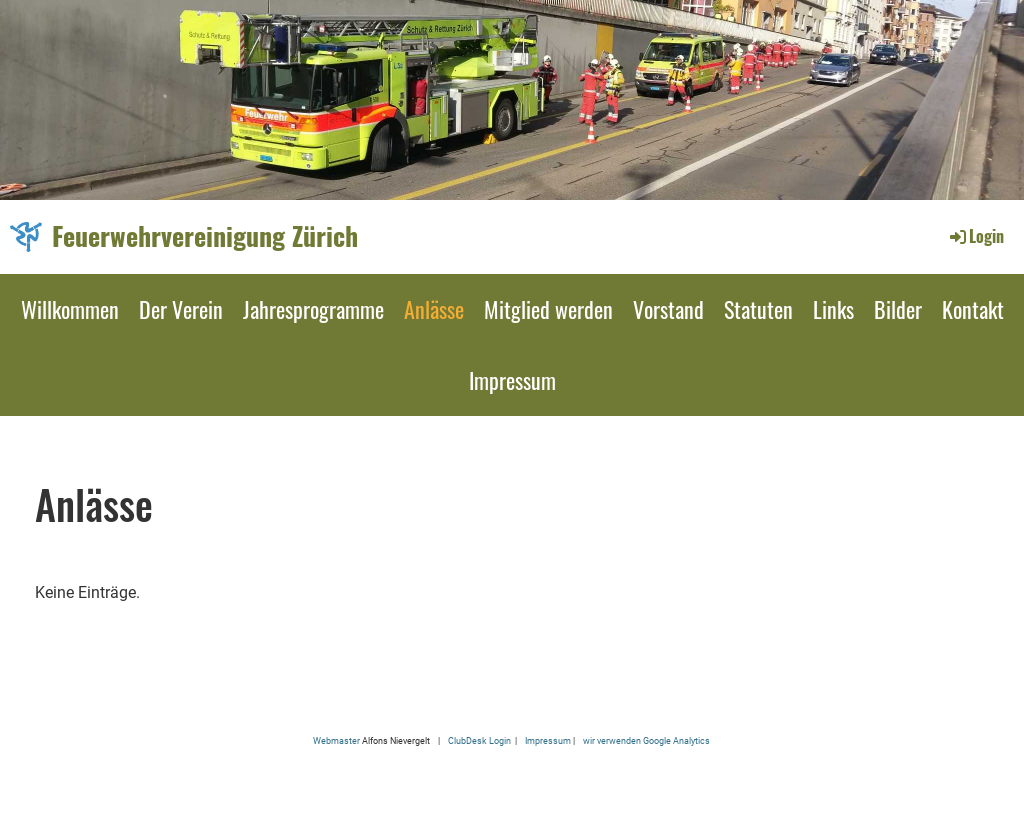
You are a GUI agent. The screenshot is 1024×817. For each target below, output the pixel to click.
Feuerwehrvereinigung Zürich (205, 236)
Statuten (758, 309)
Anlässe (434, 309)
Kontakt (973, 309)
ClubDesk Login (479, 740)
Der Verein (181, 309)
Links (833, 309)
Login (975, 236)
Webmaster (336, 740)
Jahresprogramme (313, 309)
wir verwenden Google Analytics (646, 740)
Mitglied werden (548, 309)
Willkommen (70, 309)
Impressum (512, 380)
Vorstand (668, 309)
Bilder (898, 309)
